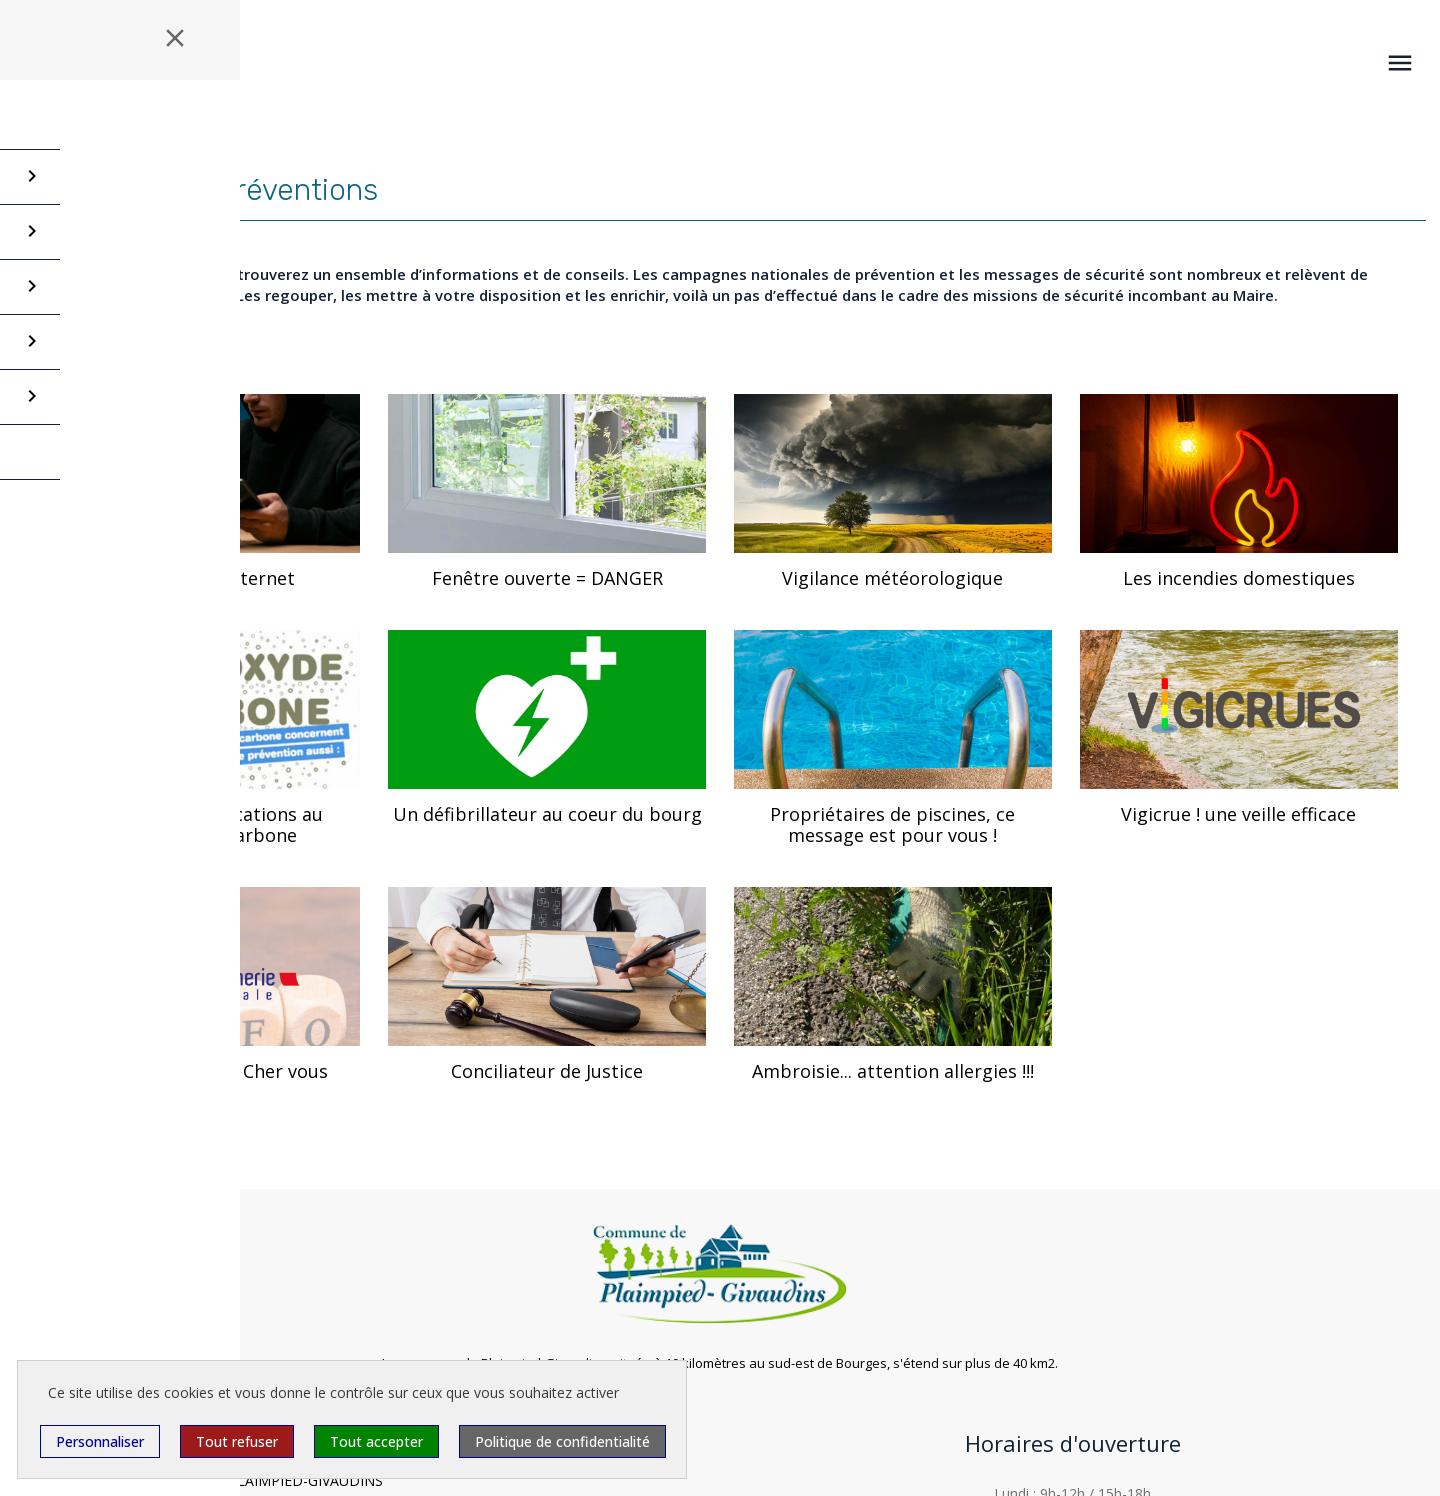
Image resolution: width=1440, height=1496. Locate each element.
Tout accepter (376, 1441)
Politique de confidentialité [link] (562, 1441)
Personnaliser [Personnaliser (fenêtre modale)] (100, 1441)
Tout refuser (237, 1441)
